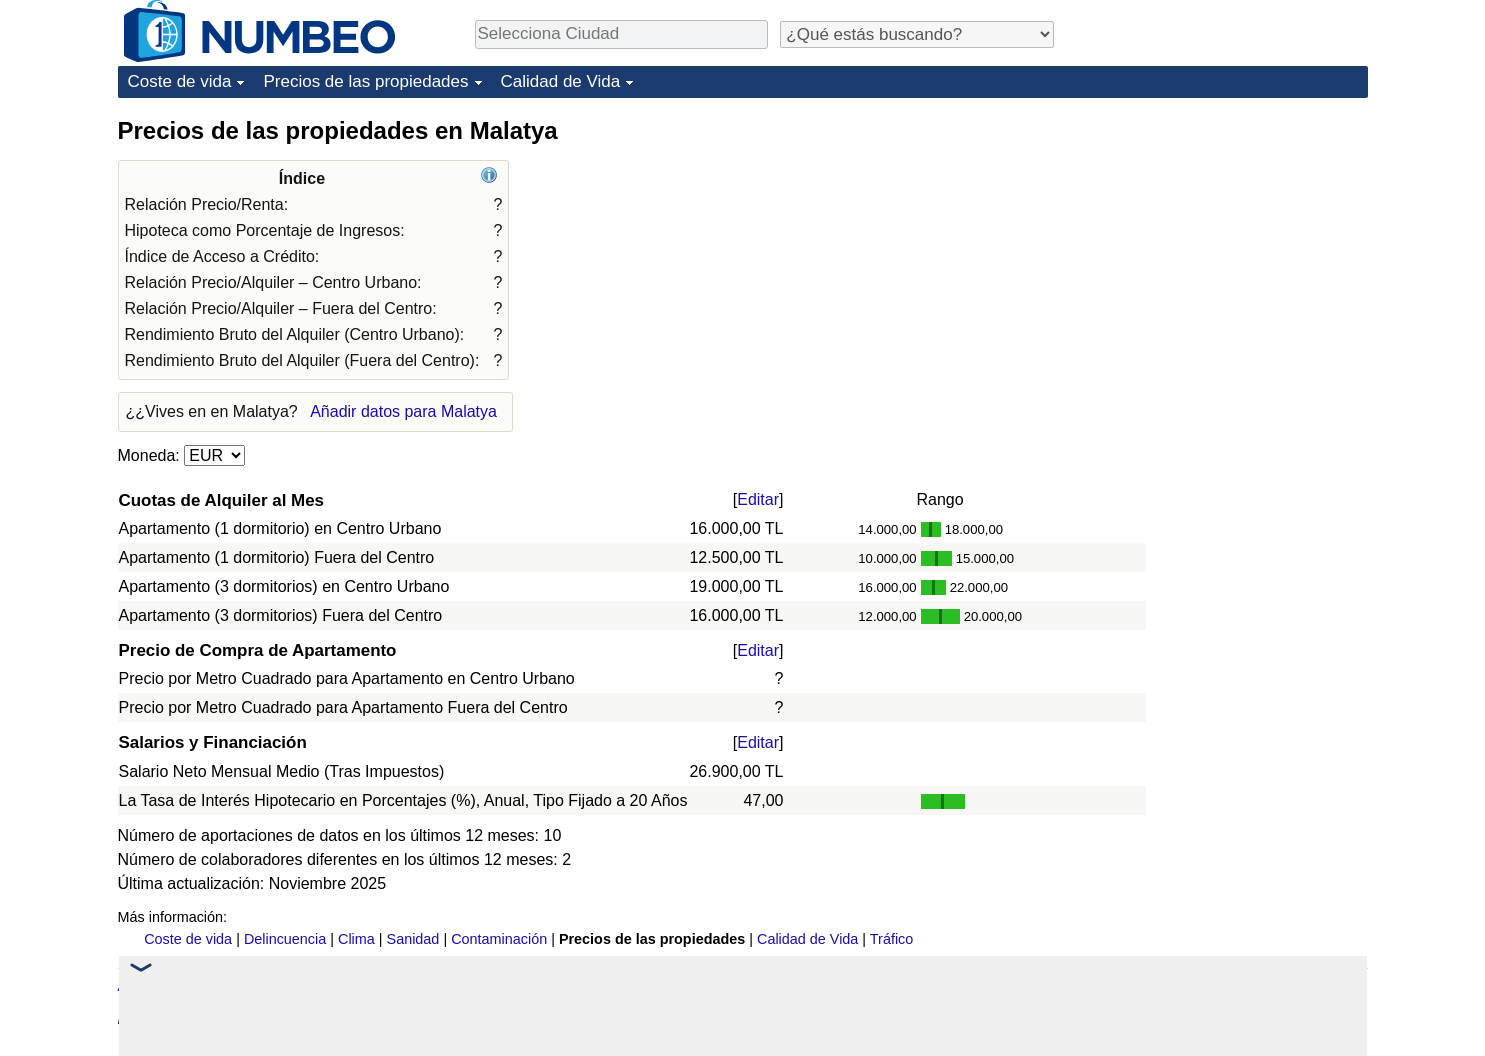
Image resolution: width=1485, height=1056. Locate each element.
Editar (758, 499)
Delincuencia (285, 939)
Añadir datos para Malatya (403, 411)
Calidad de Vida (561, 81)
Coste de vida (180, 81)
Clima (356, 939)
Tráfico (891, 939)
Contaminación (499, 939)
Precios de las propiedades (365, 81)
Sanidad (413, 939)
